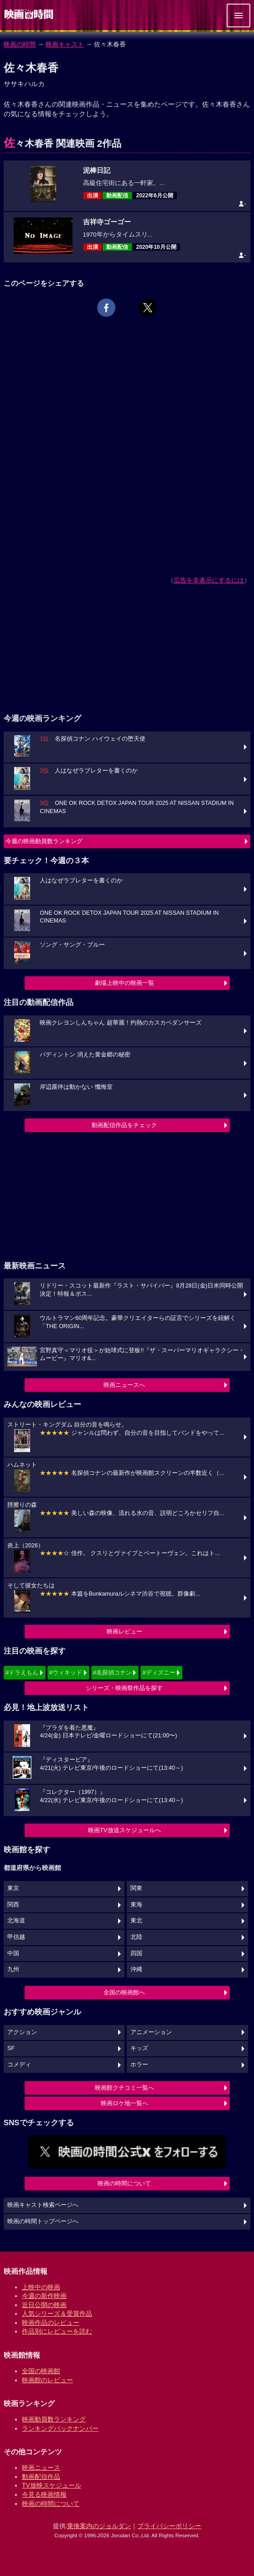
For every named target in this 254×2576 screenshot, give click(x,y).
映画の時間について (124, 2183)
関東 (136, 1888)
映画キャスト (65, 44)
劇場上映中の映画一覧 (124, 982)
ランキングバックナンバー (60, 2428)
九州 (13, 1969)
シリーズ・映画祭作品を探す (124, 1688)
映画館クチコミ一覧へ (124, 2087)
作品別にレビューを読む (57, 2331)
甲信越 (16, 1937)
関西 (13, 1904)
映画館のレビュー (47, 2380)
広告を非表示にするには (209, 580)
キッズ (139, 2048)
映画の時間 (20, 44)
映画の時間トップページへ (42, 2221)
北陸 (136, 1937)
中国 (13, 1953)
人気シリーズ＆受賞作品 (57, 2313)
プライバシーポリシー (169, 2526)
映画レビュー (124, 1631)
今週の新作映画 (44, 2295)
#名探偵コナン (112, 1672)
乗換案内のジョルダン (99, 2526)
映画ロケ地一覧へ (124, 2103)
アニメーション (151, 2032)
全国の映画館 (41, 2371)
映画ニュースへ (124, 1384)
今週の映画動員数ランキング (44, 841)
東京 (13, 1888)
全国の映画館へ (124, 1992)
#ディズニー (158, 1672)
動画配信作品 (41, 2476)
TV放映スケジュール (51, 2485)
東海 (136, 1904)
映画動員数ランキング (54, 2419)
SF (11, 2048)
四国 (136, 1953)
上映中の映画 (41, 2287)
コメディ (19, 2064)
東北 (136, 1920)
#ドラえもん (21, 1672)
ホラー (139, 2064)
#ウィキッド (65, 1672)
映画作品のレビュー (50, 2322)
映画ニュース (41, 2467)
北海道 (16, 1920)
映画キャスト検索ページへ (42, 2205)
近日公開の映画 (44, 2304)
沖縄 (136, 1969)
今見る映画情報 (44, 2494)
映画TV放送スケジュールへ (124, 1830)
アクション (22, 2032)
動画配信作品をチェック (124, 1125)
